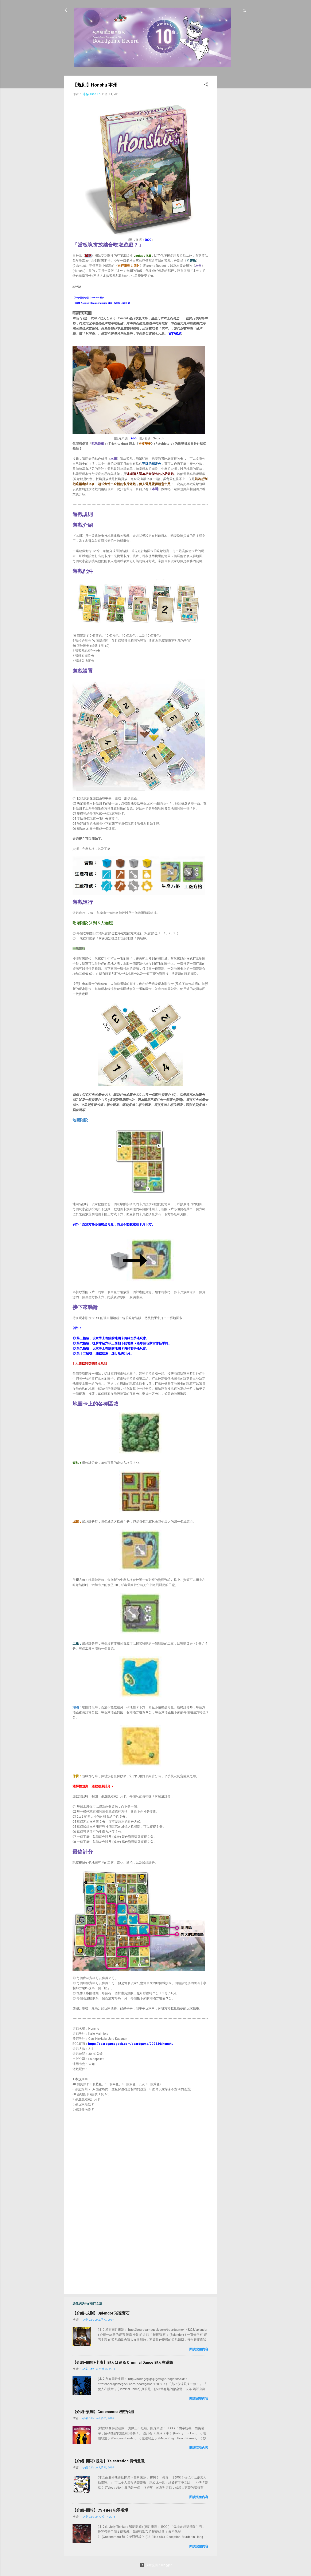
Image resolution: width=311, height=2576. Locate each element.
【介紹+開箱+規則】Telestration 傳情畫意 (109, 2461)
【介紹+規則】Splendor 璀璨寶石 (101, 2313)
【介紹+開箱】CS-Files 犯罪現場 (100, 2510)
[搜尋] (244, 11)
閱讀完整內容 (198, 2349)
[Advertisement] (233, 139)
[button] (205, 85)
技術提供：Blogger (155, 2565)
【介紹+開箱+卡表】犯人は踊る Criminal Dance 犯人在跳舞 (123, 2362)
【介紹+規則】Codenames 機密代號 (103, 2411)
